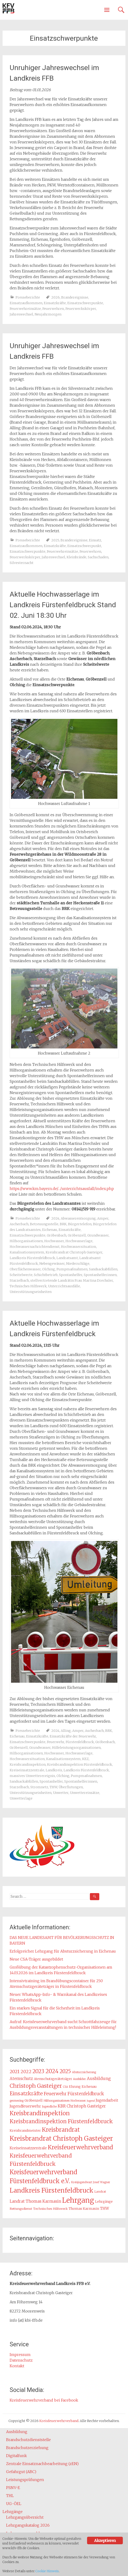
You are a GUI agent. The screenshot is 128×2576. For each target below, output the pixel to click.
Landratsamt (67, 1258)
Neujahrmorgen (48, 314)
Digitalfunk (16, 2455)
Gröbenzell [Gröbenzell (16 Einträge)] (33, 2100)
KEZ (85, 1759)
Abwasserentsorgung (78, 1218)
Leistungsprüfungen (25, 2479)
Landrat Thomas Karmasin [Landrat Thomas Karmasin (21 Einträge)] (35, 2201)
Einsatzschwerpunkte (85, 303)
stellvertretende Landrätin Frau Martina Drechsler (71, 1280)
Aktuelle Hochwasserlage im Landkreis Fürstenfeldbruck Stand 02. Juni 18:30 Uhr (63, 604)
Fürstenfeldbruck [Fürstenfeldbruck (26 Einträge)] (86, 2093)
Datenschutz (21, 2360)
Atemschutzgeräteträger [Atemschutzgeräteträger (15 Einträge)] (53, 2079)
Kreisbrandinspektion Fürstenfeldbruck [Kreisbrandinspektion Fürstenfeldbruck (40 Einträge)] (61, 2121)
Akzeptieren (105, 2539)
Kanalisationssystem (27, 1252)
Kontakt (17, 2365)
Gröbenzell (77, 1235)
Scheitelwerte (21, 1275)
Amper (102, 1218)
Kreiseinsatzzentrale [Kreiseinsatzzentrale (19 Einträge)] (28, 2148)
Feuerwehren (53, 309)
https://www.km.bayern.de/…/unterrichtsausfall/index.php (62, 1188)
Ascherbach (19, 1224)
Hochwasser (54, 1241)
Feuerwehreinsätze (25, 309)
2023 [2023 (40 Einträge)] (38, 2071)
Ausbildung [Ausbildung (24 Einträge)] (99, 2078)
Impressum (20, 2354)
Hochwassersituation (78, 1247)
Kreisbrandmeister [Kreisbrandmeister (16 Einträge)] (25, 2130)
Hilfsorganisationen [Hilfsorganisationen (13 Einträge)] (57, 2100)
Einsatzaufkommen (26, 303)
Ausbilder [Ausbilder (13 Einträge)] (79, 2079)
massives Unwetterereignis (32, 1776)
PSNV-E (13, 2487)
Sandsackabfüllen (103, 1269)
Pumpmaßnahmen (72, 1269)
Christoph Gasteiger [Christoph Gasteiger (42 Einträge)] (36, 2085)
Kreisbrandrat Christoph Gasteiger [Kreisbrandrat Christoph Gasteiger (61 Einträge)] (61, 2138)
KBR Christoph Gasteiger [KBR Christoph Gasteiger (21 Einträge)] (82, 2106)
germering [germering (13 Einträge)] (17, 2100)
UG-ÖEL (13, 2503)
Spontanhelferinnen (100, 1275)
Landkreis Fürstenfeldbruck (32, 1258)
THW (53, 1787)
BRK (63, 1224)
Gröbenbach (56, 1235)
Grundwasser (98, 1235)
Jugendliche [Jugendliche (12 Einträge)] (49, 2106)
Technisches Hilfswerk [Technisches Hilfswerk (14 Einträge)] (50, 2209)
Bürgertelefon (80, 1224)
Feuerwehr (55, 1742)
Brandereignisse (74, 297)
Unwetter (60, 1793)
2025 (55, 540)
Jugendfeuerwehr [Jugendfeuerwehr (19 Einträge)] (25, 2106)
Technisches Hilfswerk (28, 1286)
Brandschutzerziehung (27, 2447)
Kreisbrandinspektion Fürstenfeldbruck (79, 1764)
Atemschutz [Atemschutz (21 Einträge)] (21, 2078)
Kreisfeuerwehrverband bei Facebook (44, 2400)
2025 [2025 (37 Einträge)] (65, 2071)
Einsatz (95, 540)
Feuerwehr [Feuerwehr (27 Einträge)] (55, 2093)
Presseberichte (28, 297)
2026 (55, 297)
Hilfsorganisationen (26, 1241)
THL (10, 2495)
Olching (48, 1269)
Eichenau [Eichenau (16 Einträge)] (89, 2086)
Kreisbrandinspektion (28, 1764)
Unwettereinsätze (84, 1793)
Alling (66, 1731)
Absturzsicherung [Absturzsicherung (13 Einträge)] (84, 2072)
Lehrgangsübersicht (25, 2517)
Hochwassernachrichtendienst (35, 1247)
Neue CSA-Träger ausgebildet (36, 1959)
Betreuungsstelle (44, 1224)
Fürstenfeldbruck (80, 1742)
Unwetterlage (21, 1798)
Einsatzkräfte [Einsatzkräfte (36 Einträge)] (26, 2093)
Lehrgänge (13, 2511)
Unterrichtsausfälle (64, 1286)
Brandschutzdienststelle (28, 2439)
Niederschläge (77, 1263)
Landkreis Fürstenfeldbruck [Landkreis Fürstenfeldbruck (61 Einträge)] (51, 2190)
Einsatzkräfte (55, 303)
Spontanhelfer (70, 1275)
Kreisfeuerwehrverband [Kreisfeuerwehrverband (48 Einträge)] (80, 2147)
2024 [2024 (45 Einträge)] (52, 2071)
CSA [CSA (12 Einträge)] (65, 2086)
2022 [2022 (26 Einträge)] (26, 2071)
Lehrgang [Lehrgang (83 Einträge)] (78, 2200)
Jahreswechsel (21, 314)
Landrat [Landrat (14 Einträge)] (100, 2192)
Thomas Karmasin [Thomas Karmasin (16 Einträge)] (84, 2208)
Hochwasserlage (78, 1241)
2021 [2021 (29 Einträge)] (15, 2071)
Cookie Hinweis (50, 2571)
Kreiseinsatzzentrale (27, 1770)
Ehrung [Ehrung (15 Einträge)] (75, 2087)
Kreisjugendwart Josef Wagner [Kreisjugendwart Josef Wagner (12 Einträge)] (90, 2182)
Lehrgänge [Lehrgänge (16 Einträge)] (104, 2201)
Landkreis (54, 1770)
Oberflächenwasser (25, 1269)
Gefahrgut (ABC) (21, 2471)
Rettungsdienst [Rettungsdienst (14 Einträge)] (21, 2209)
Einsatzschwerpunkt (84, 546)
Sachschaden (98, 557)
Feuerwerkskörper (80, 309)
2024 (55, 1218)
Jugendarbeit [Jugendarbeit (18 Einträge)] (107, 2100)
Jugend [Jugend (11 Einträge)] (91, 2100)
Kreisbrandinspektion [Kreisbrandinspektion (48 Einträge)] (40, 2113)
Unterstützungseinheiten (31, 1292)
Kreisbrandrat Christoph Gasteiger (74, 1252)
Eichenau (49, 1230)
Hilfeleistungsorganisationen (76, 1747)
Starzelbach (19, 1280)
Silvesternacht (21, 563)
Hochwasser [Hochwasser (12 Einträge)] (78, 2100)
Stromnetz (39, 1787)
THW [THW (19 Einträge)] (104, 2208)
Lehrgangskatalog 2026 (28, 2525)
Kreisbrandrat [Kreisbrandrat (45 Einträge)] (61, 2129)
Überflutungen (71, 1787)
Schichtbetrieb (46, 1275)
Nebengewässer (52, 1263)
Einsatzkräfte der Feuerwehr (73, 1736)
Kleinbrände (76, 557)
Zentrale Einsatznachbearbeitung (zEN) (42, 2463)
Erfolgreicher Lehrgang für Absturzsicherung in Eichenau (63, 1951)
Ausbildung (16, 2431)
